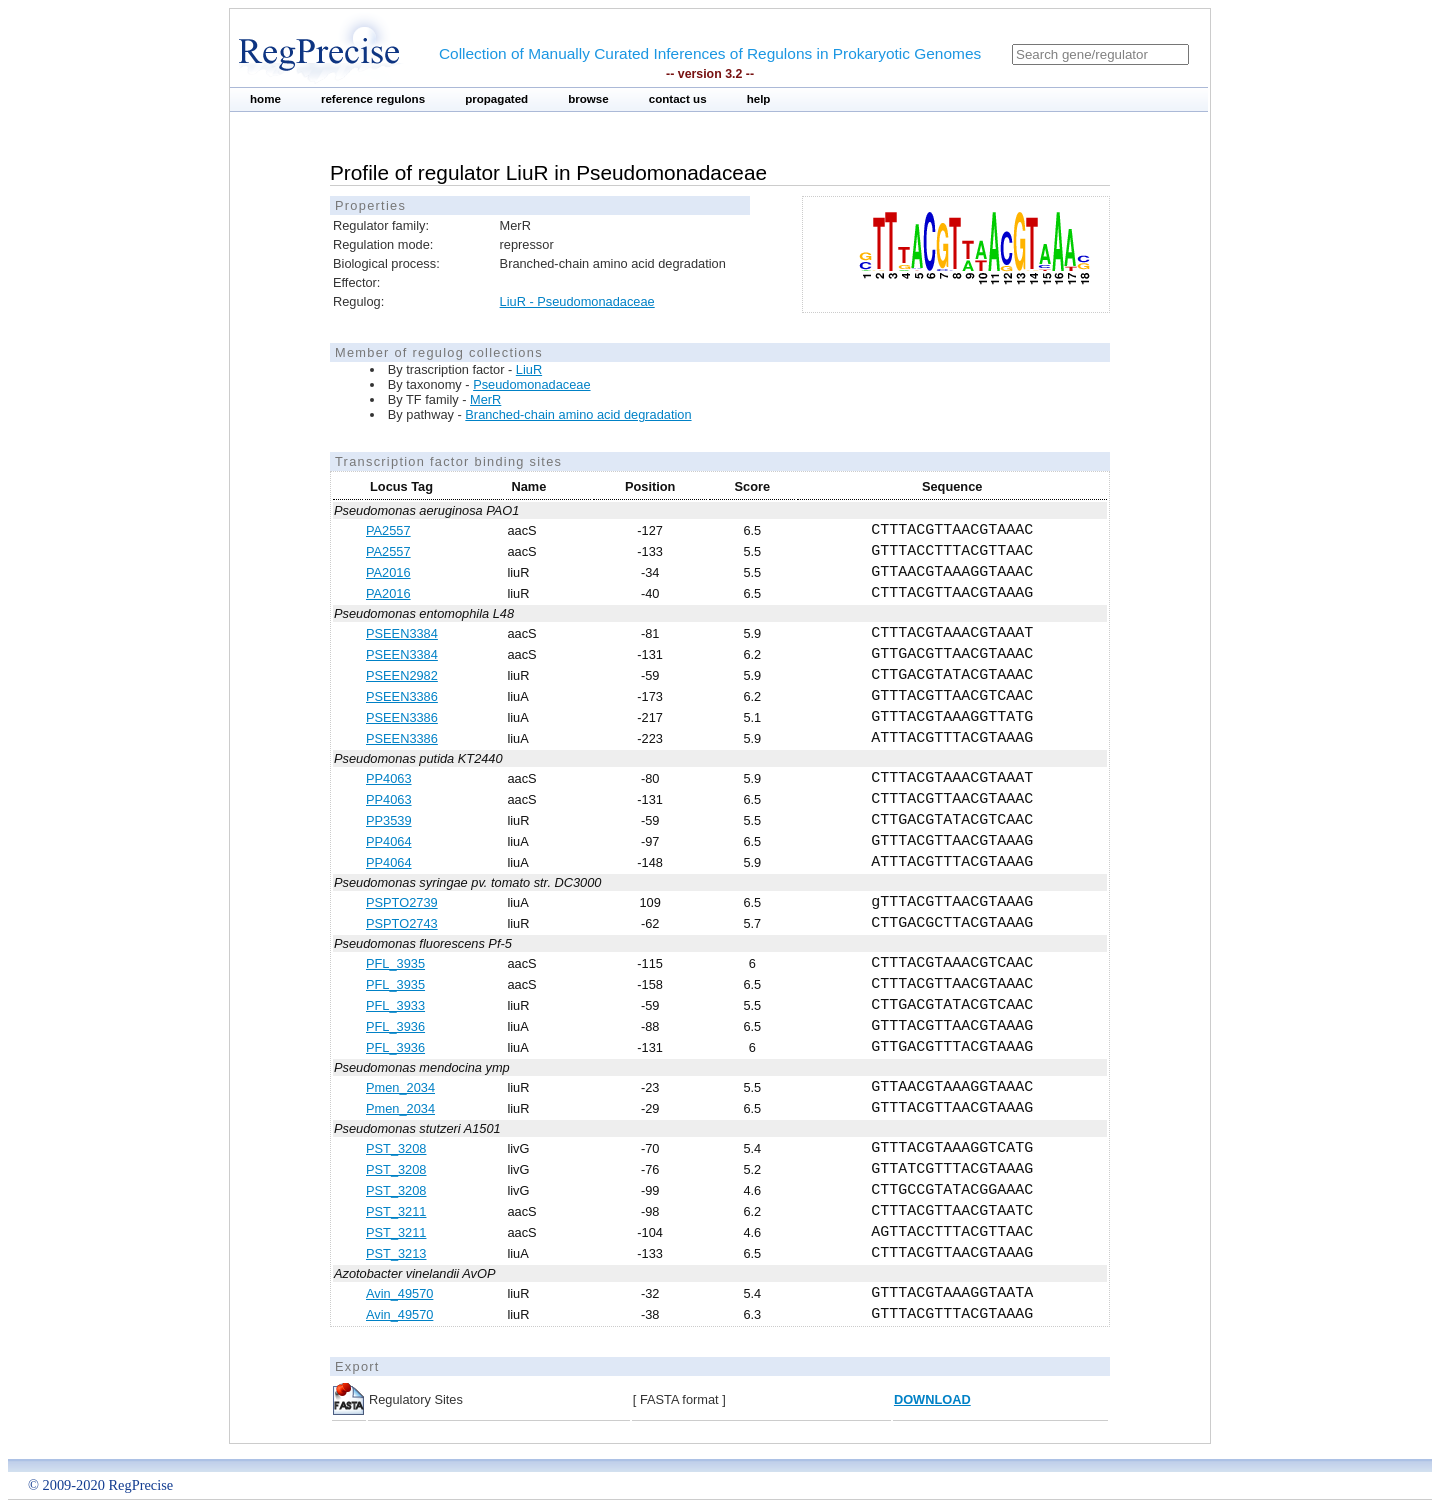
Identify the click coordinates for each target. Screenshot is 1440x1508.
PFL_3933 (395, 1005)
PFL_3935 (395, 963)
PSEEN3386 (402, 696)
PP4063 (389, 778)
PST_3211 (396, 1211)
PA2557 (388, 530)
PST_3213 (396, 1253)
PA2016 (388, 572)
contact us (678, 99)
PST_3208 (396, 1148)
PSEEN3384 (402, 633)
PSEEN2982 (402, 675)
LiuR (529, 369)
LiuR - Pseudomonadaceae (577, 301)
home (265, 99)
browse (588, 99)
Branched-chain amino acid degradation (578, 414)
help (759, 99)
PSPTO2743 (402, 923)
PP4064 (389, 841)
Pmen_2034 (400, 1087)
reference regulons (373, 99)
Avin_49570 (399, 1293)
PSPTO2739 (402, 902)
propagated (496, 99)
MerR (485, 399)
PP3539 (389, 820)
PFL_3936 (395, 1026)
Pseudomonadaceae (531, 384)
